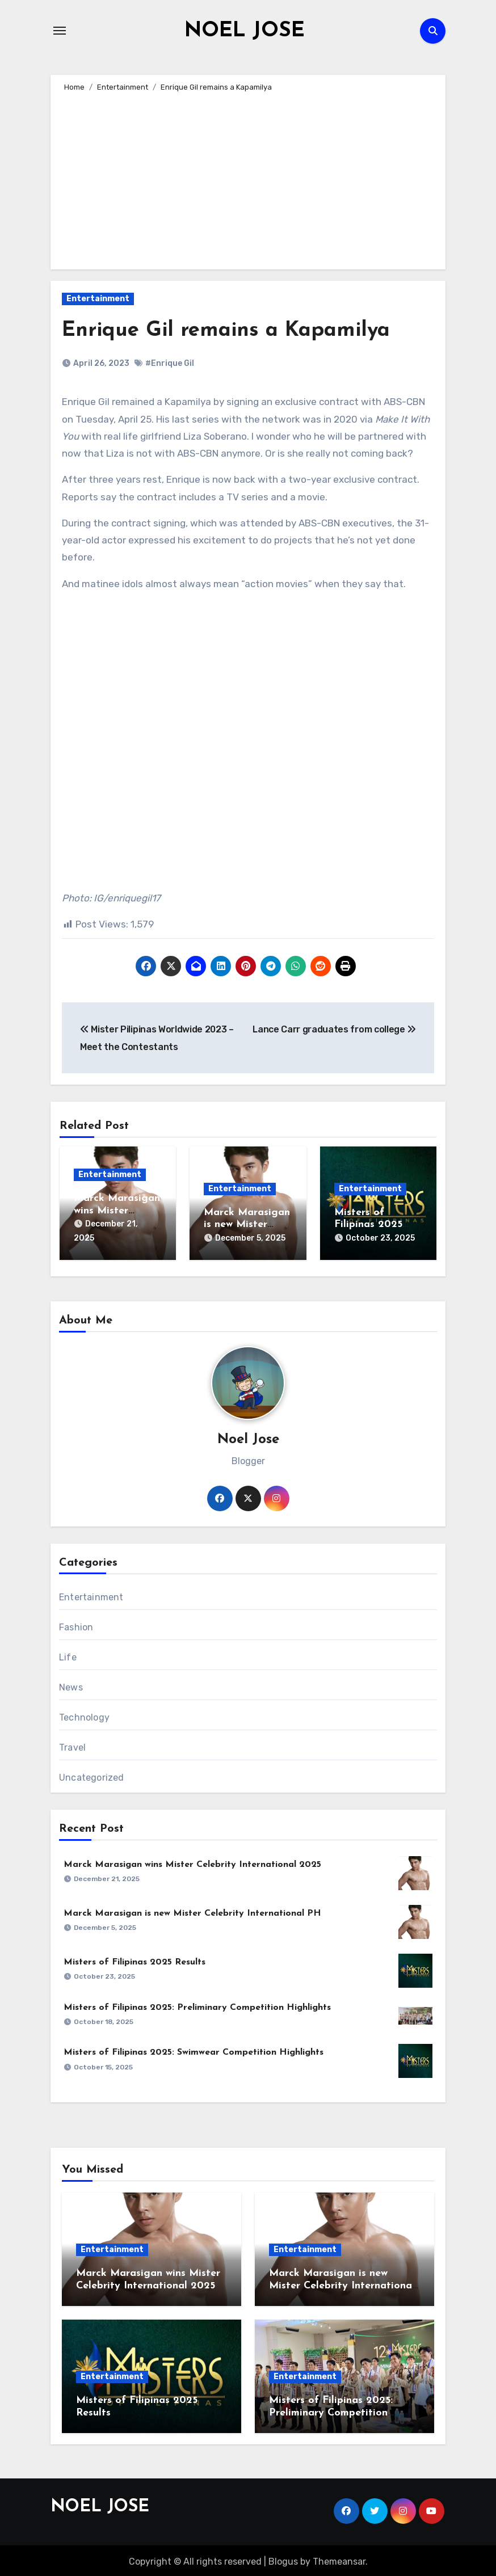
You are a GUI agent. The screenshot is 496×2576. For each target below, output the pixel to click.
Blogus (283, 2558)
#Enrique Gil (169, 363)
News (71, 1684)
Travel (72, 1744)
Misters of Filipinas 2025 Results (368, 1224)
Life (68, 1654)
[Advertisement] (250, 178)
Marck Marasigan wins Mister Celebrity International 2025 (192, 1861)
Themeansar (339, 2558)
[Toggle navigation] (60, 30)
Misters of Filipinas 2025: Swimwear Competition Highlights (193, 2049)
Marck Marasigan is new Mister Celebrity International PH (192, 1910)
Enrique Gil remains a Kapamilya (232, 330)
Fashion (76, 1624)
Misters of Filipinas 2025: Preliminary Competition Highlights (197, 2004)
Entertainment (97, 298)
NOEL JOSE (244, 30)
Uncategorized (91, 1774)
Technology (84, 1714)
